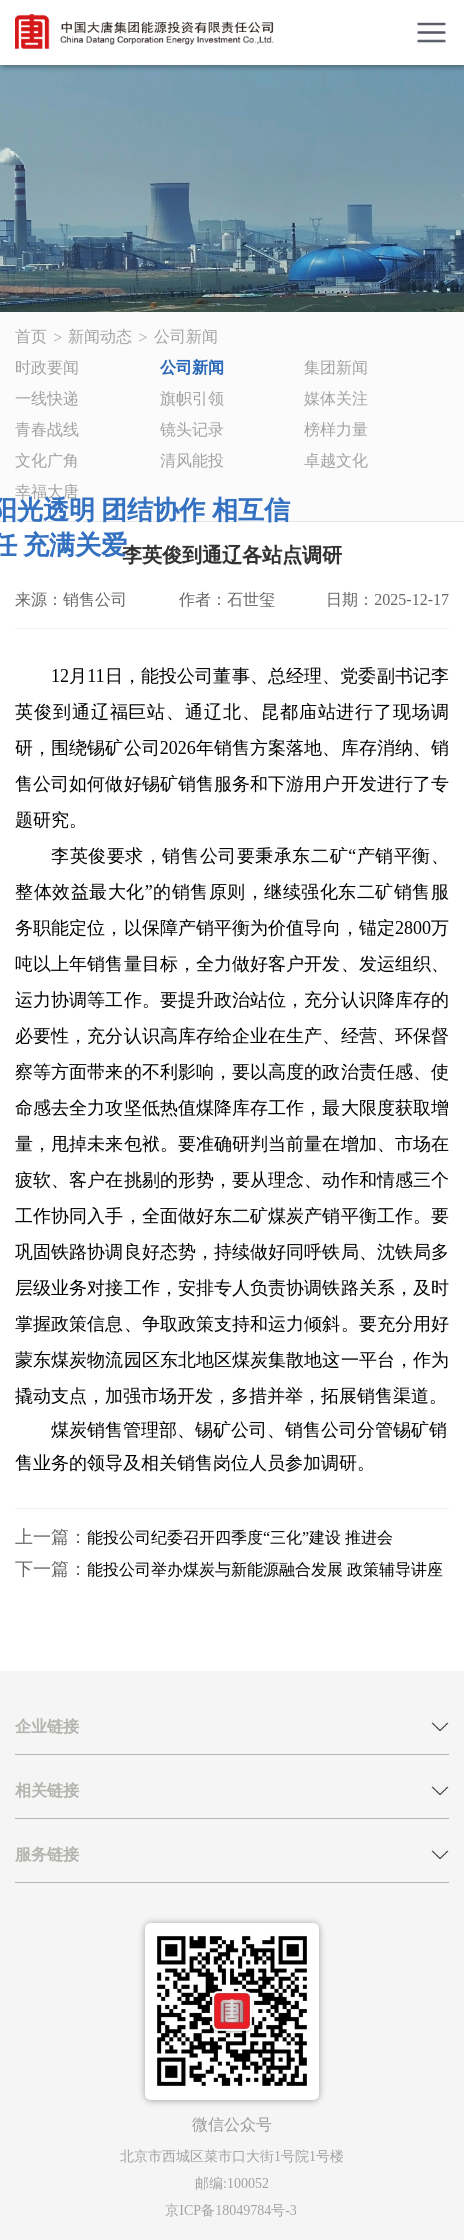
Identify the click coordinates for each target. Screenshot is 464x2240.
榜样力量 (336, 429)
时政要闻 (47, 367)
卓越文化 (336, 460)
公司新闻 (186, 336)
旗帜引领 (192, 398)
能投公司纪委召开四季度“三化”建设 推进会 (240, 1537)
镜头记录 (192, 429)
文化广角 (47, 460)
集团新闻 (336, 367)
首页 (31, 336)
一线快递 (47, 398)
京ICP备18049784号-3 (230, 2210)
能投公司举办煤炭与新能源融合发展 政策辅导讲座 (265, 1569)
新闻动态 (100, 336)
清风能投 (192, 460)
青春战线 (47, 429)
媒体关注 (336, 398)
